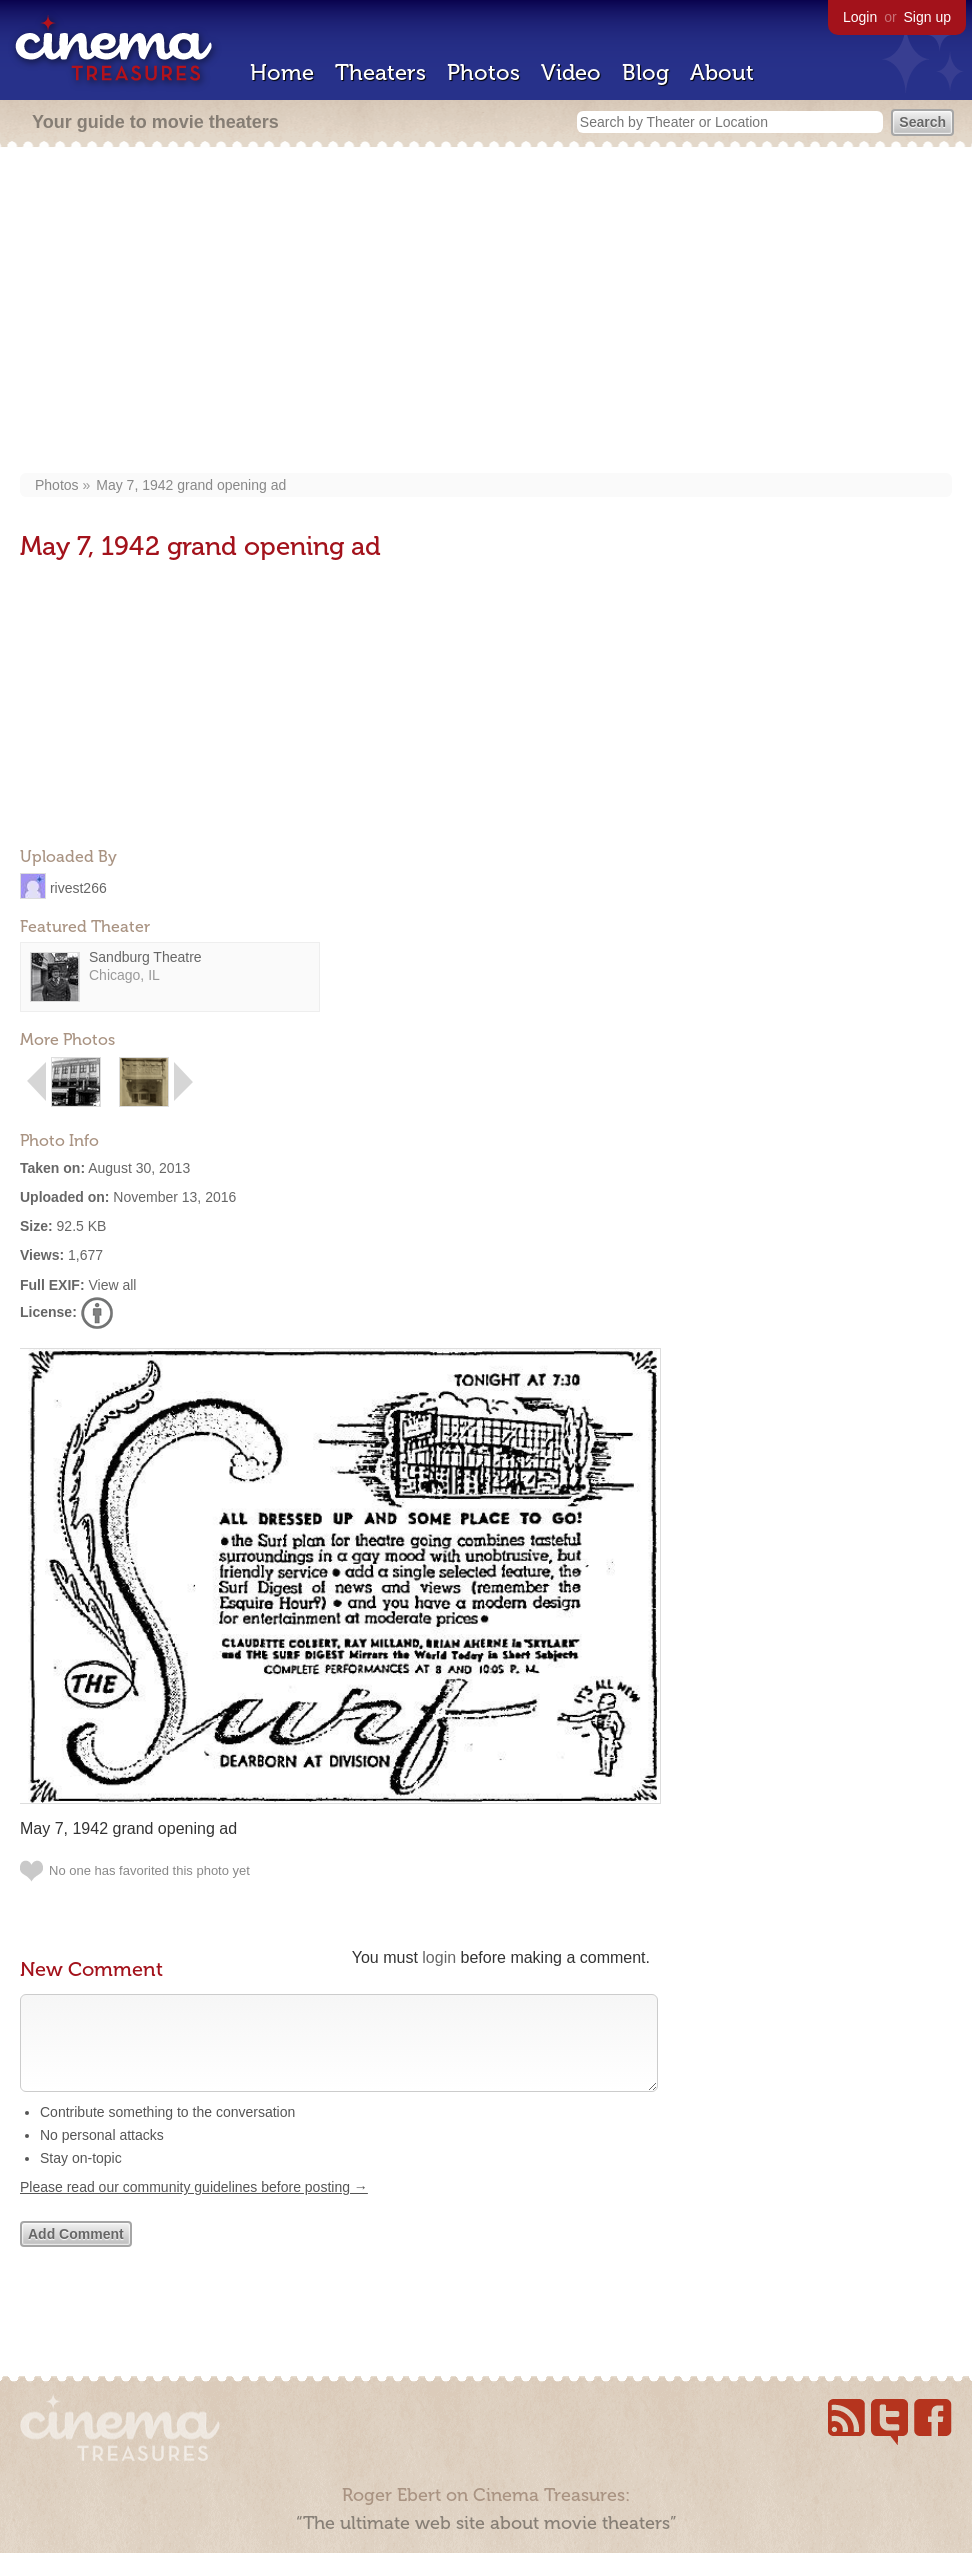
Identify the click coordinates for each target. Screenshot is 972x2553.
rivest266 (78, 887)
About (722, 72)
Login (860, 17)
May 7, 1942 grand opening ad (191, 485)
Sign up (927, 17)
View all (112, 1285)
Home (282, 72)
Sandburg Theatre (145, 957)
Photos (483, 72)
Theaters (380, 72)
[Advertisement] (486, 312)
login (439, 1957)
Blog (645, 72)
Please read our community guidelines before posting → (194, 2207)
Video (571, 72)
